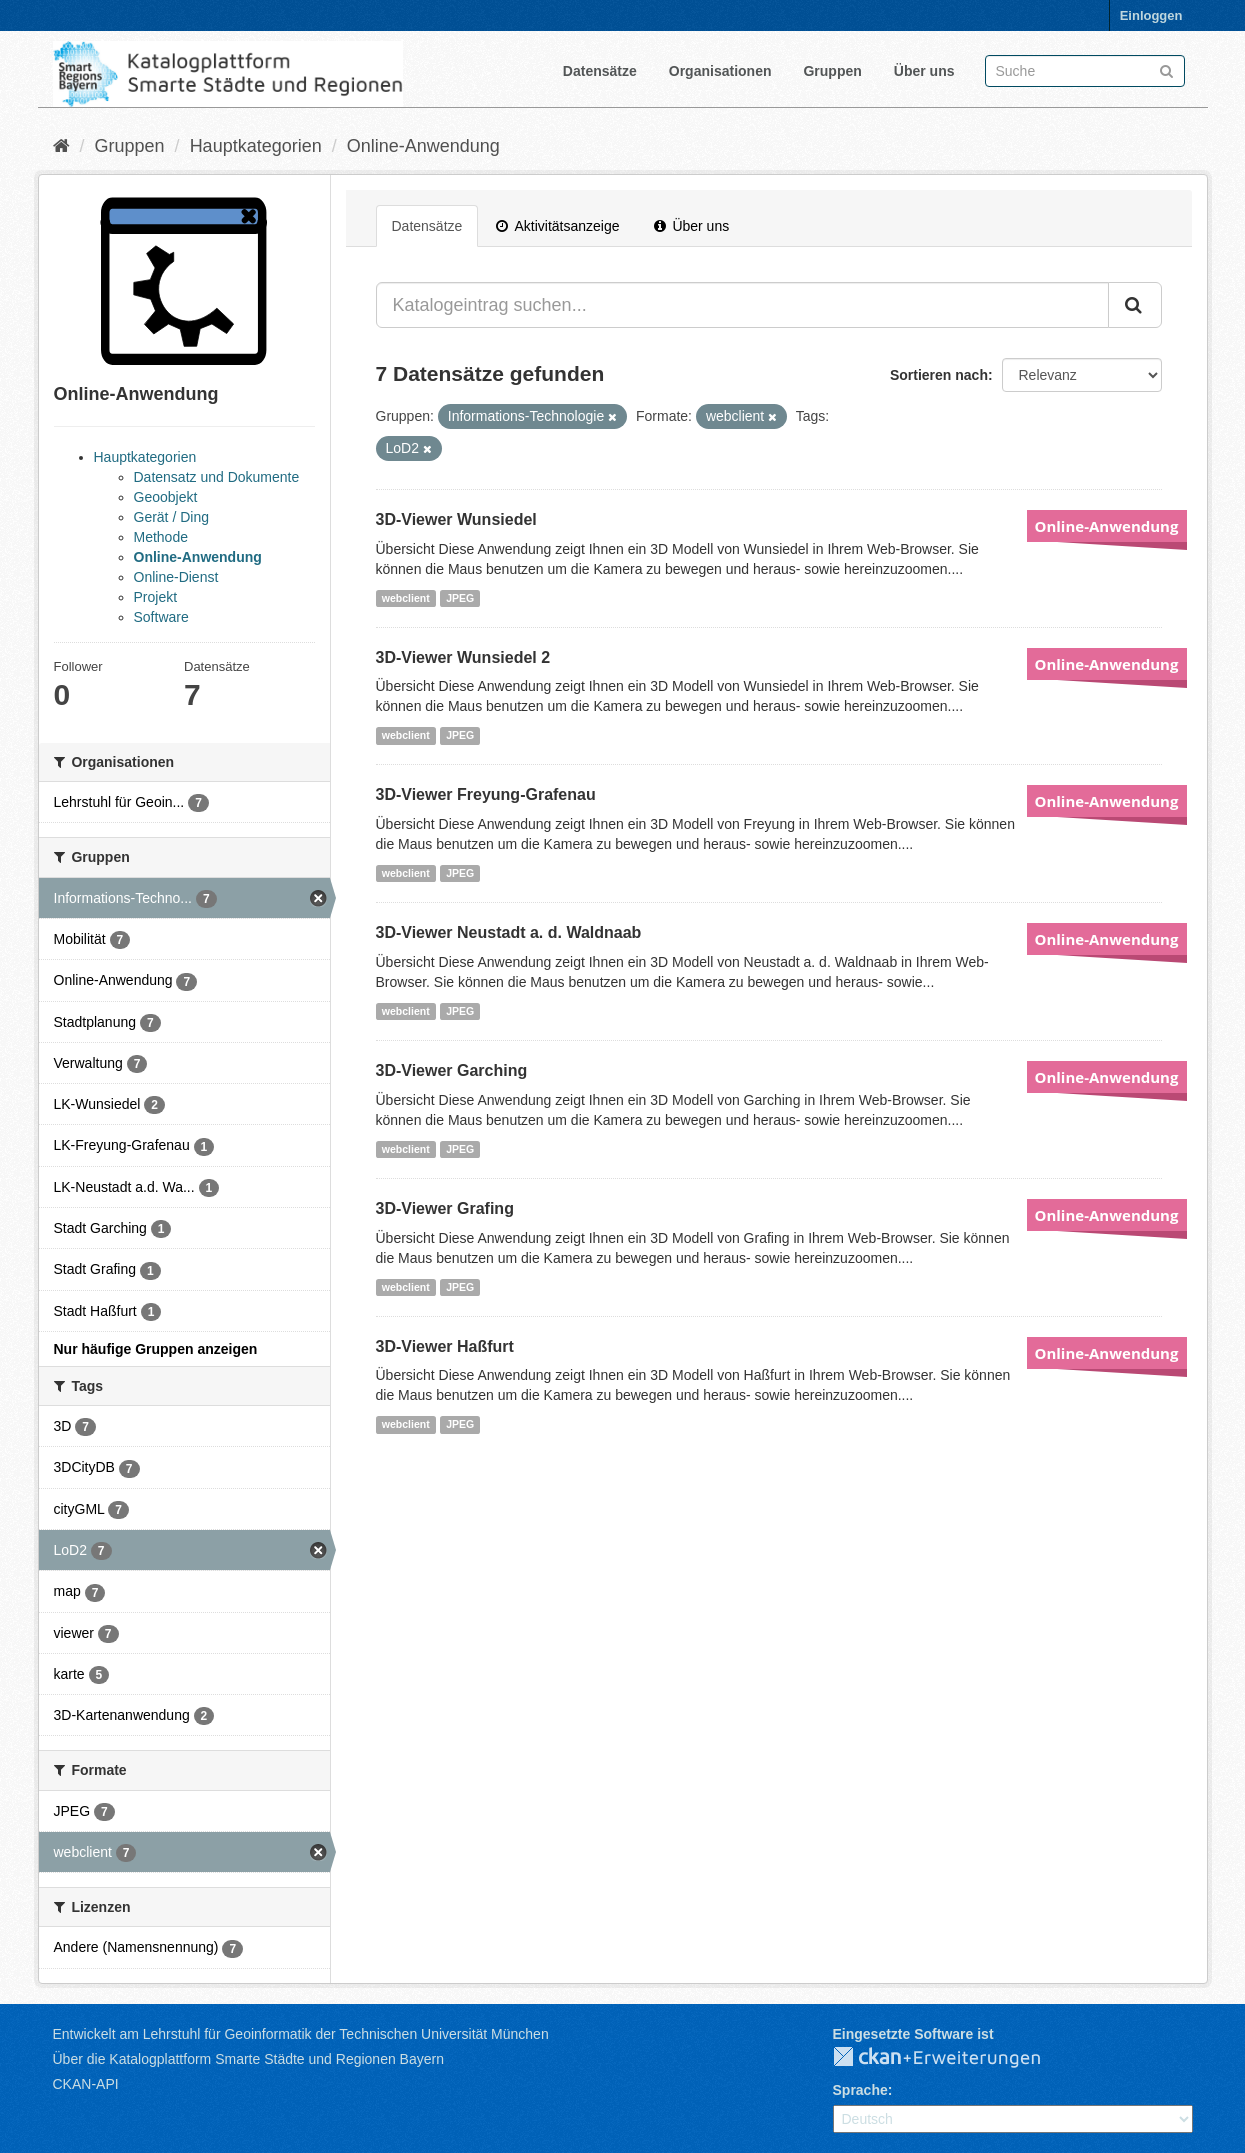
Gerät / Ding (171, 517)
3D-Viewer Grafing (445, 1208)
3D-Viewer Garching (452, 1070)
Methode (161, 537)
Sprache (860, 2090)
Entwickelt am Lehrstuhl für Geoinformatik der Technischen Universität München (301, 2034)
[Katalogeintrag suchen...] (742, 305)
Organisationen (720, 71)
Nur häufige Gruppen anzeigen (156, 1349)
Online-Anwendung (423, 146)
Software (161, 617)
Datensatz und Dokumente (217, 477)
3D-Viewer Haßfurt (445, 1346)
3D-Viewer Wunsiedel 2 (463, 657)
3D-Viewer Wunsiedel (456, 519)
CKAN (953, 2058)
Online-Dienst (176, 577)
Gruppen (832, 71)
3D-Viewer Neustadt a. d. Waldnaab (509, 932)
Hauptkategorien (256, 146)
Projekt (156, 597)
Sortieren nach (939, 375)
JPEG (460, 598)
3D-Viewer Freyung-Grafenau (486, 794)
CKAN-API (86, 2084)
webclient (406, 598)
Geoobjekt (166, 497)
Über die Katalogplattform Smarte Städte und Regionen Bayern (248, 2059)
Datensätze (600, 71)
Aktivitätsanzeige (557, 226)
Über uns (924, 71)
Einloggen (1151, 15)
